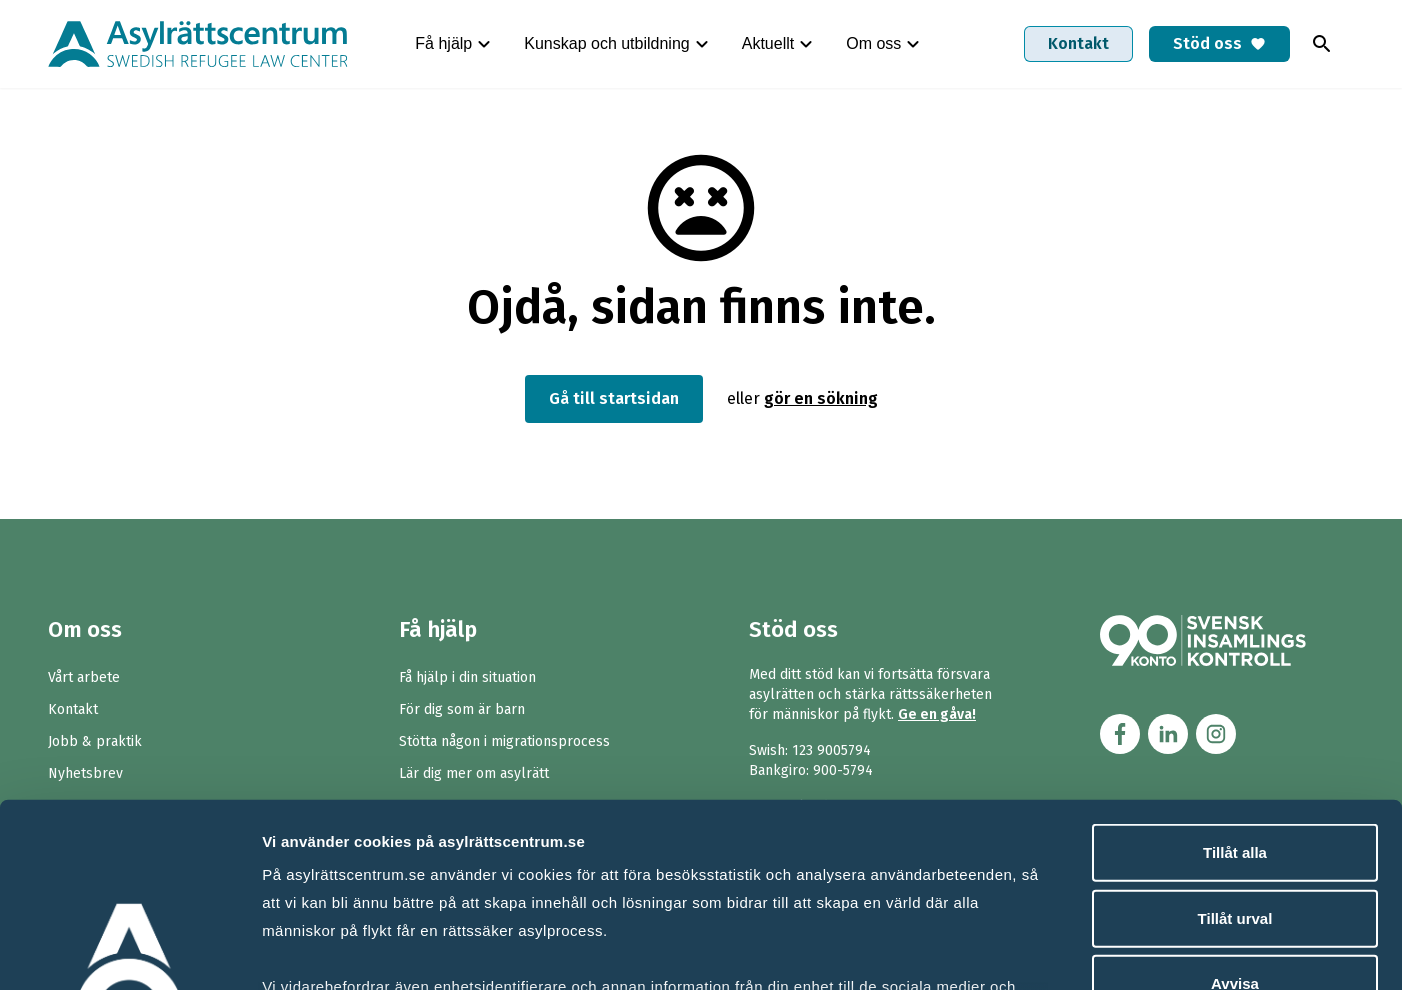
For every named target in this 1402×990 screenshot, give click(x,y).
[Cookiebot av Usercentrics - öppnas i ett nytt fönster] (129, 951)
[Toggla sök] (1322, 44)
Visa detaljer (1086, 950)
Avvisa (1235, 815)
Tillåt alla (1235, 684)
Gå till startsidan (614, 398)
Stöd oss (1219, 43)
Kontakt (1078, 43)
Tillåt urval (1235, 749)
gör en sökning (821, 398)
